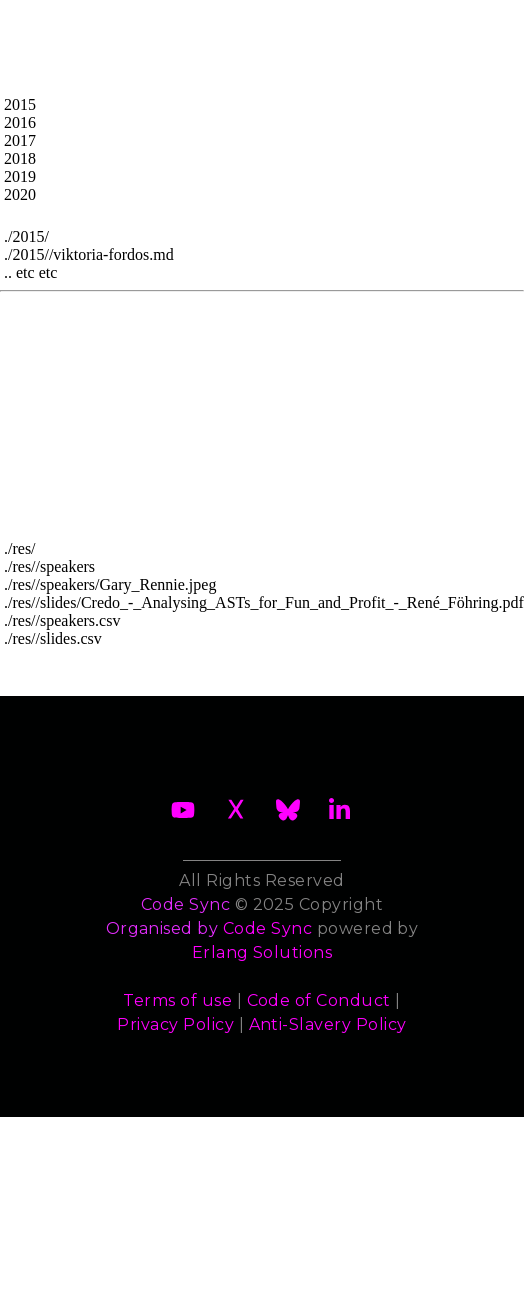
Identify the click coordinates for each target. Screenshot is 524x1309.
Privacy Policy (175, 1024)
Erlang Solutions (262, 952)
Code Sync (267, 928)
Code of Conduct (319, 1000)
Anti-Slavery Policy (328, 1024)
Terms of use (177, 1000)
